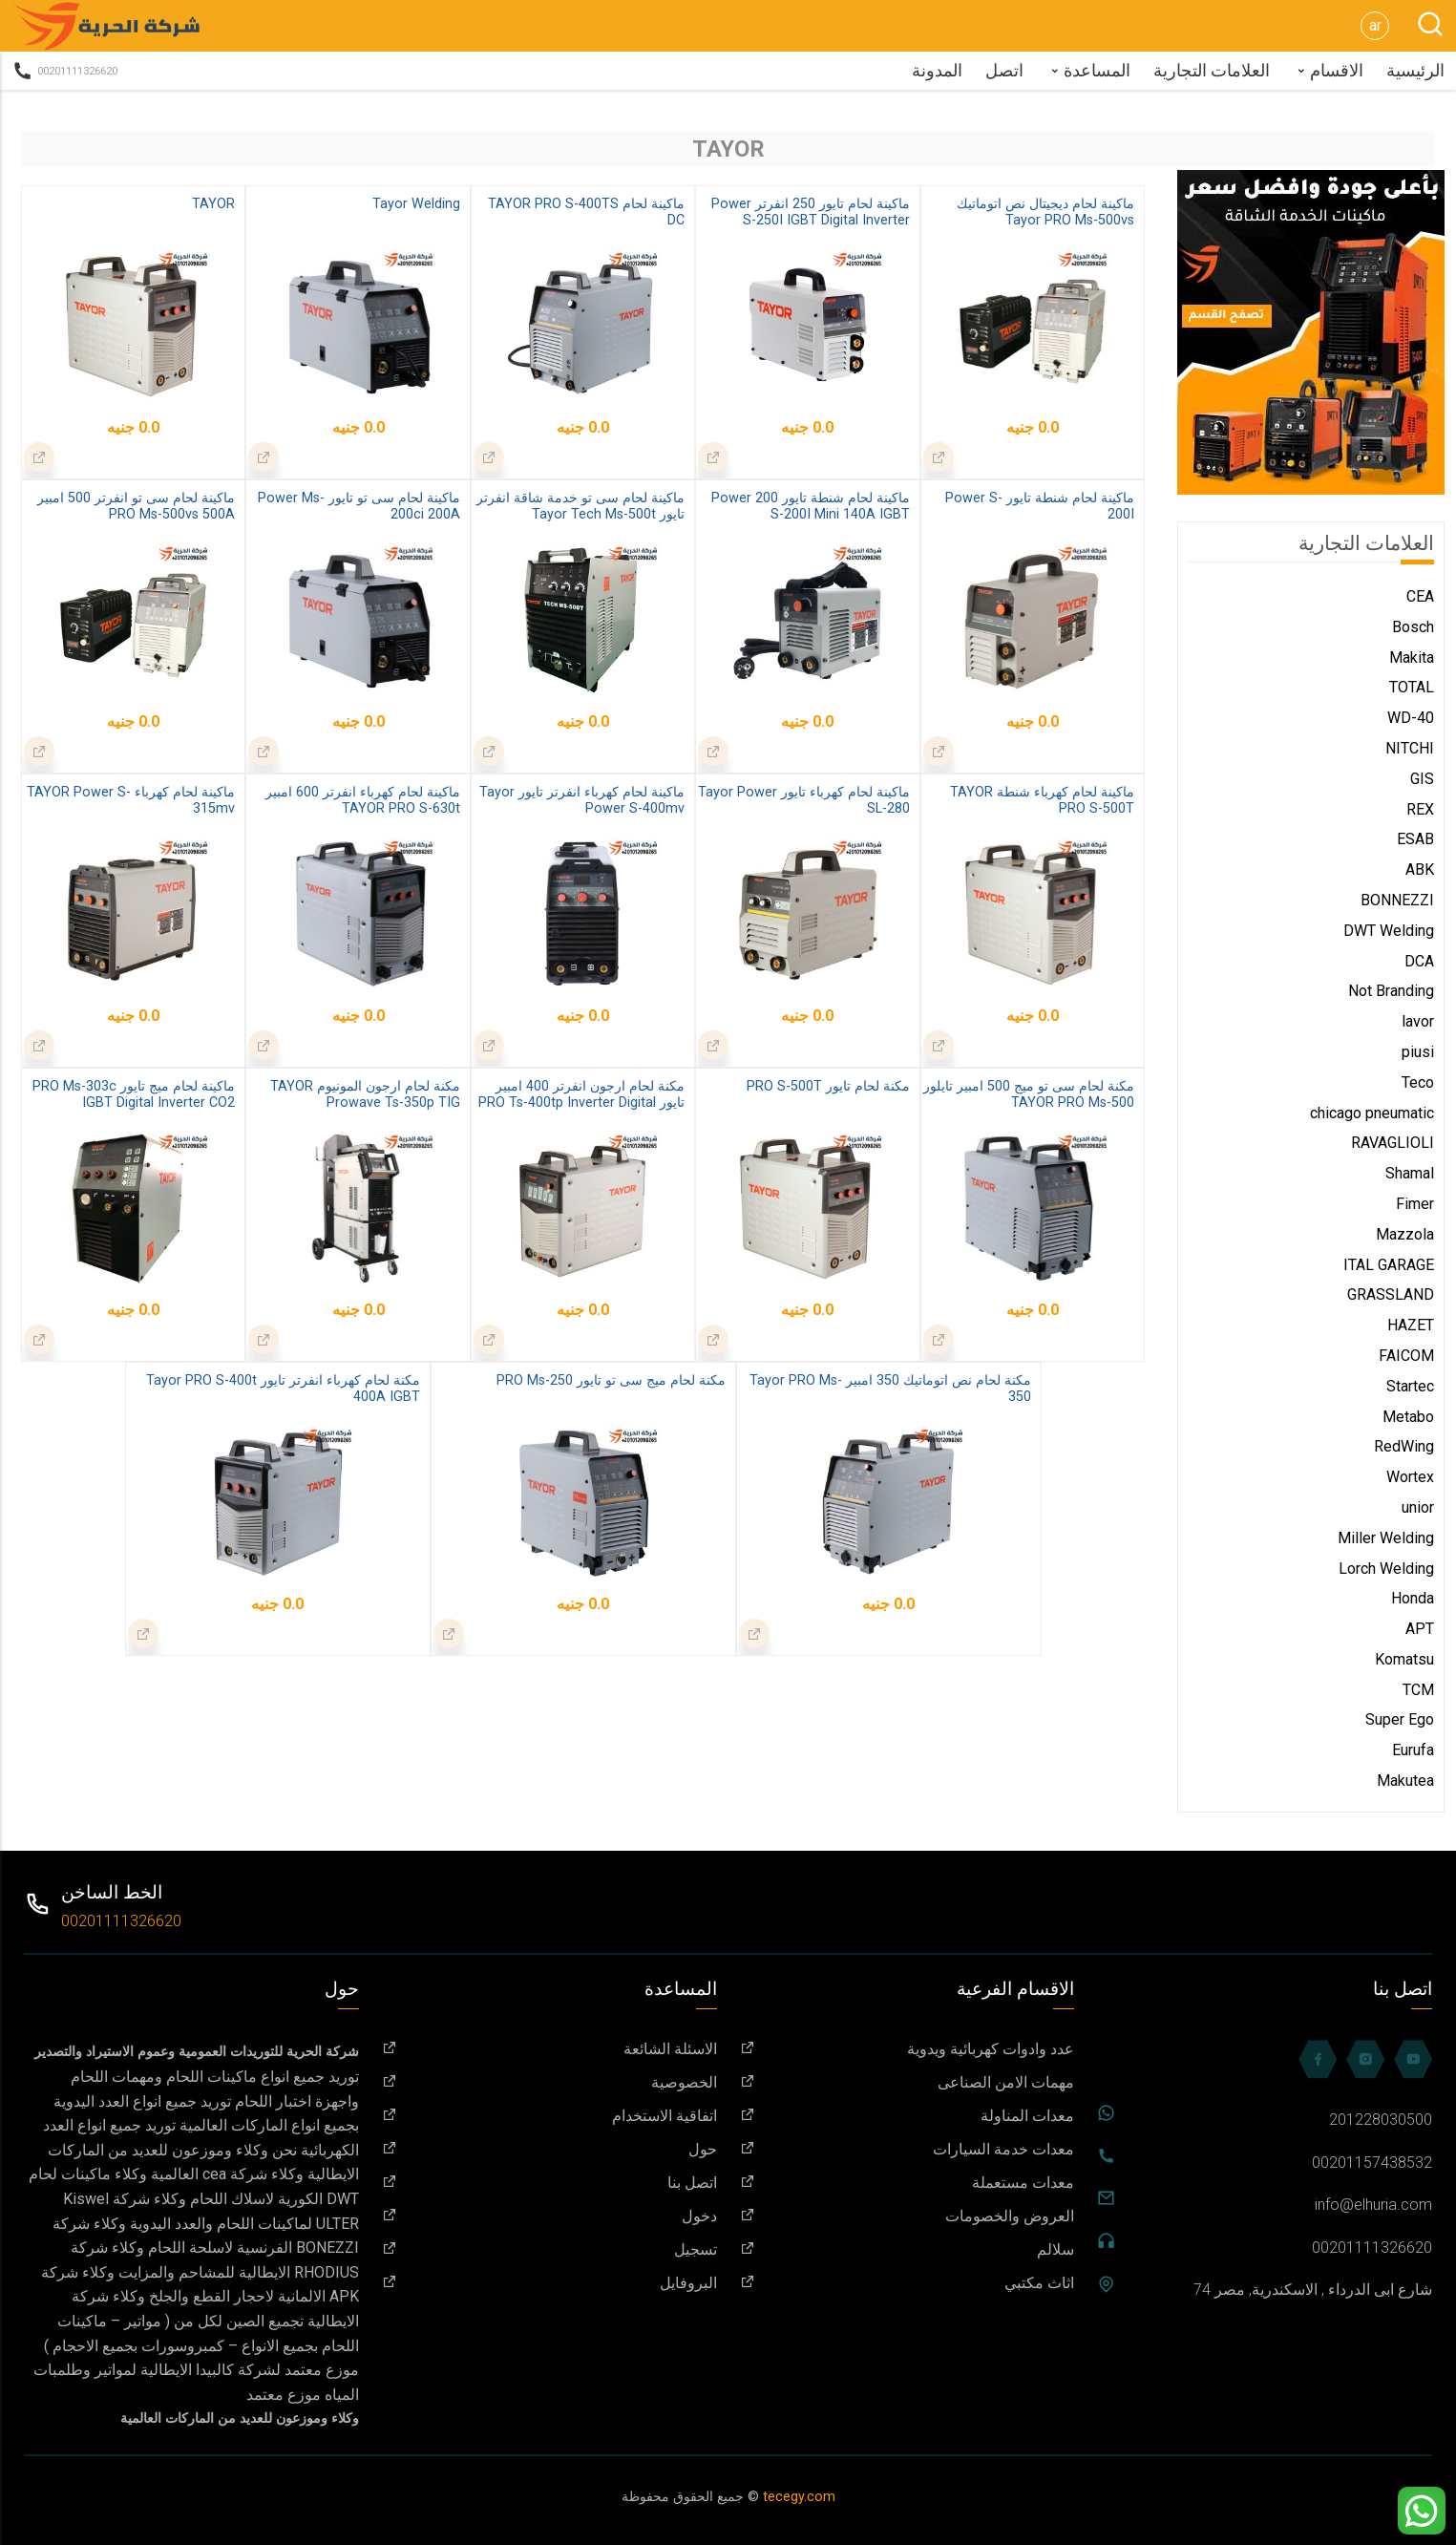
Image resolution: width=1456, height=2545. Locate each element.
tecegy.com (799, 2497)
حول (549, 2149)
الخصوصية (549, 2082)
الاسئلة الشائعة (549, 2049)
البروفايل (549, 2283)
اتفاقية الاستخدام (549, 2116)
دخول (549, 2216)
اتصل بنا (549, 2183)
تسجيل (549, 2249)
